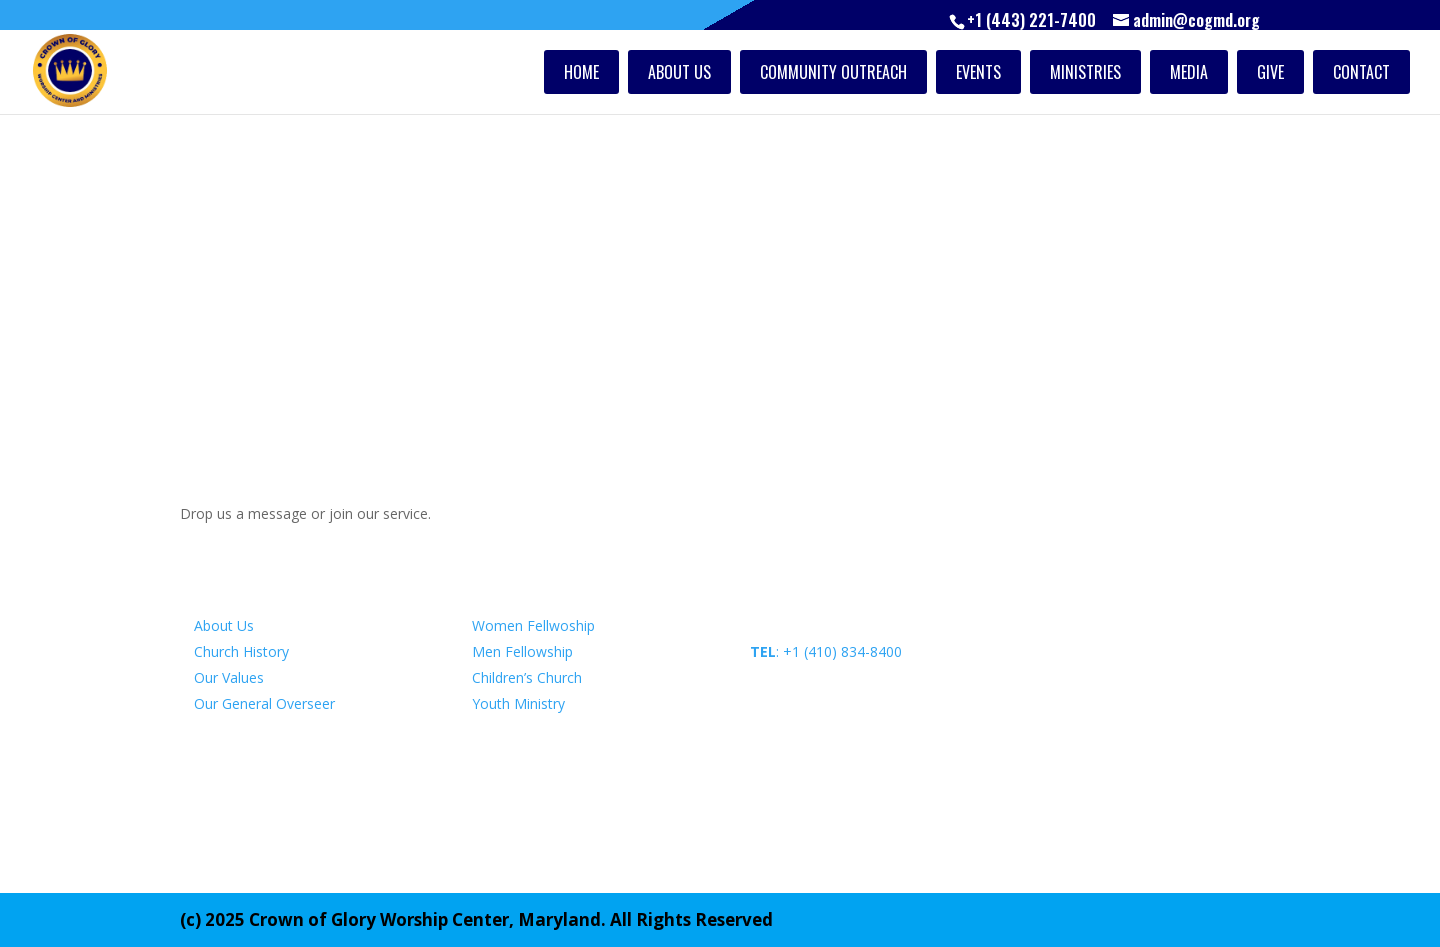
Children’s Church (527, 677)
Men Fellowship (522, 651)
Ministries (1085, 72)
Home (581, 72)
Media (1189, 72)
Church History (241, 651)
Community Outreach (833, 72)
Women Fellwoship (533, 625)
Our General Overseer (264, 703)
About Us (679, 72)
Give (1270, 72)
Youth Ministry (518, 703)
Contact (1361, 72)
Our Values (229, 677)
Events (978, 72)
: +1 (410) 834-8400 (826, 651)
